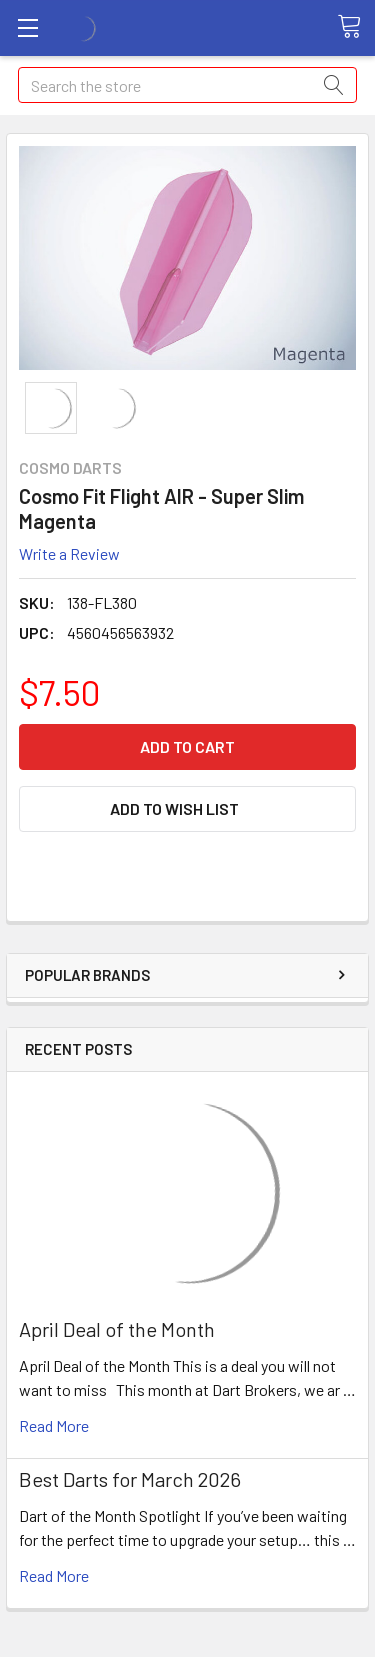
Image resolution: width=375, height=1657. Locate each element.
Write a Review (69, 553)
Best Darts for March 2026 (130, 1479)
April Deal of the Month (117, 1329)
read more (54, 1425)
